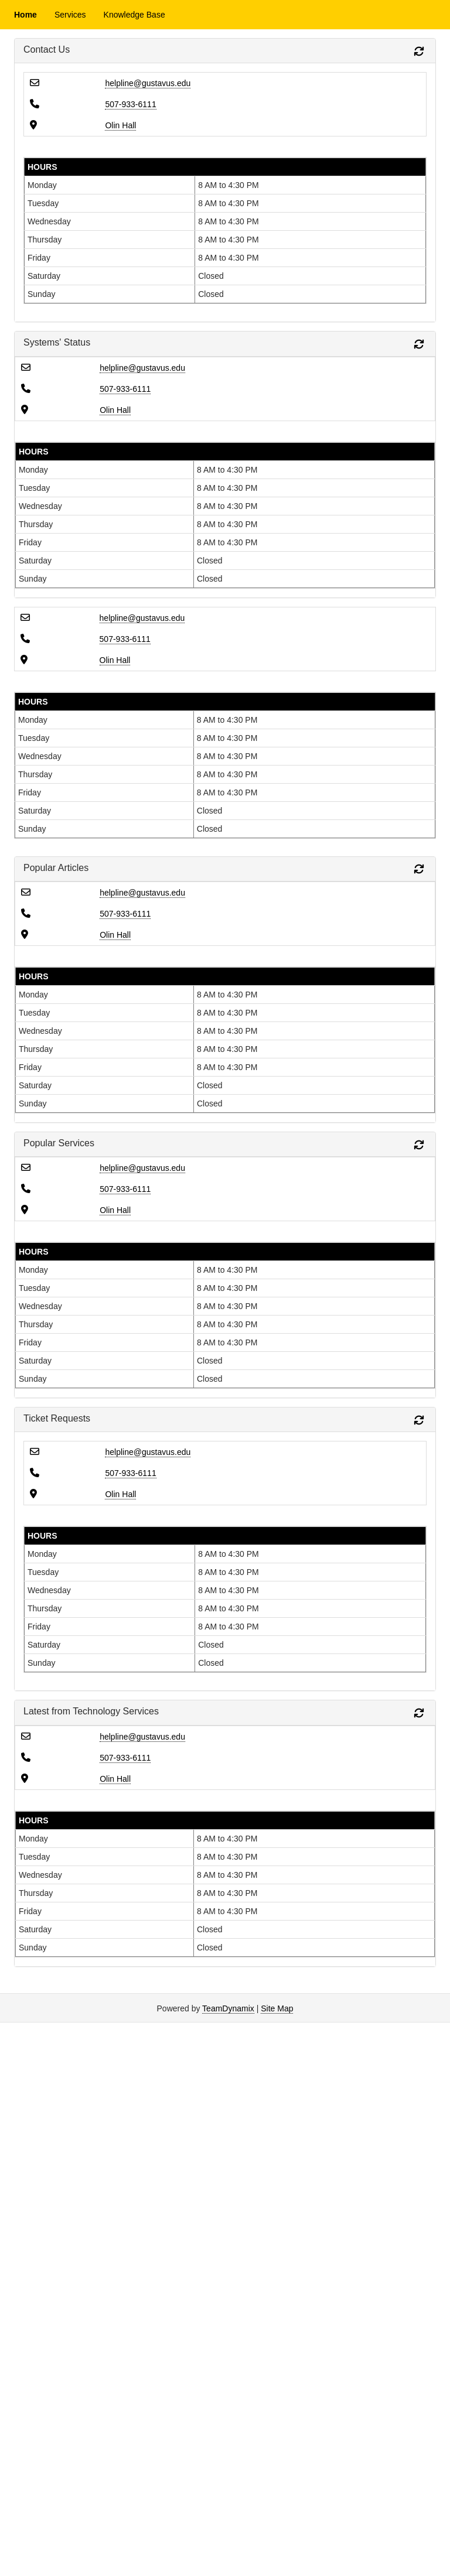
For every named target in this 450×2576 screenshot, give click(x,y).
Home (25, 14)
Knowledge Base (134, 14)
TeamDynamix (228, 2008)
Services (70, 14)
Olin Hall (120, 125)
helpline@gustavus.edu (147, 83)
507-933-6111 (130, 104)
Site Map (277, 2008)
